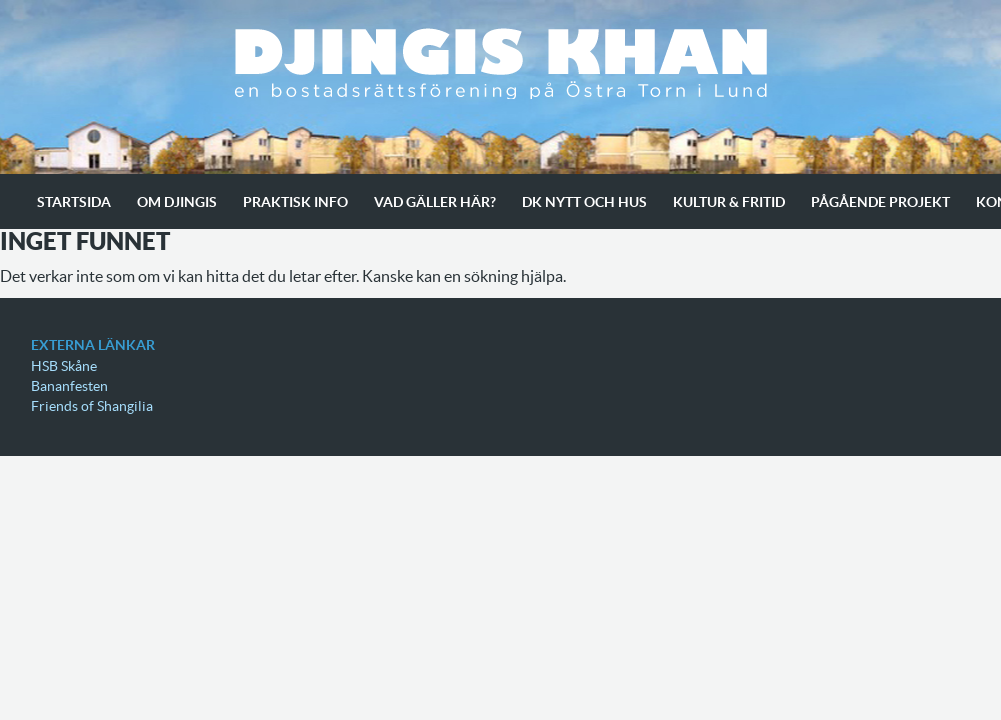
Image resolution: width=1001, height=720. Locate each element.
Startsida (74, 202)
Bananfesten (69, 386)
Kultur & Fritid (729, 202)
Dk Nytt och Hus (584, 202)
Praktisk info (295, 202)
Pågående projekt (880, 202)
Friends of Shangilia (92, 406)
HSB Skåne (64, 366)
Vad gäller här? (435, 202)
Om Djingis (177, 202)
